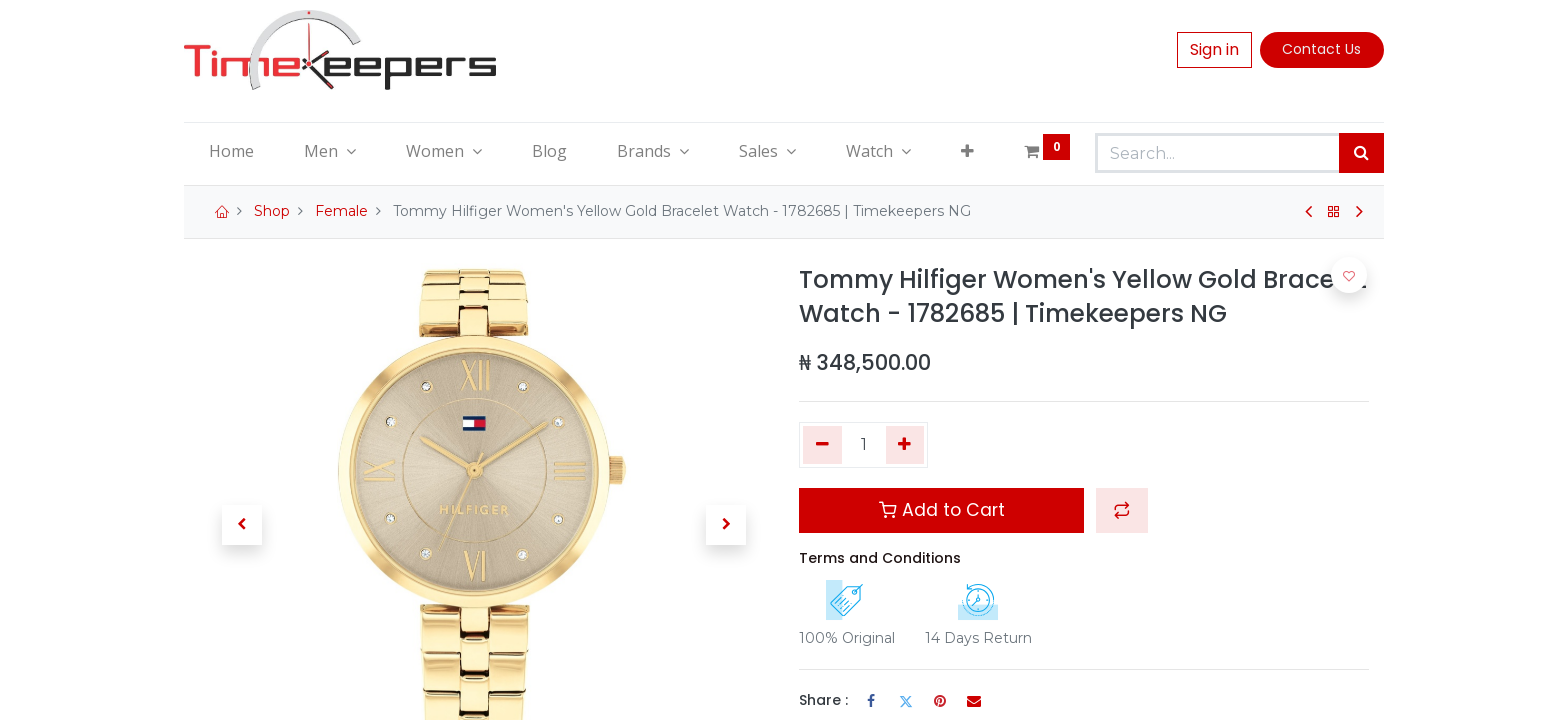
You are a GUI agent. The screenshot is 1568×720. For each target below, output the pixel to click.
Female (341, 211)
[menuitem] (231, 151)
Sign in (1214, 49)
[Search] (1361, 153)
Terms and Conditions (880, 558)
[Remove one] (822, 445)
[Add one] (905, 445)
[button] (967, 151)
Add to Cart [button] (942, 510)
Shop (272, 211)
